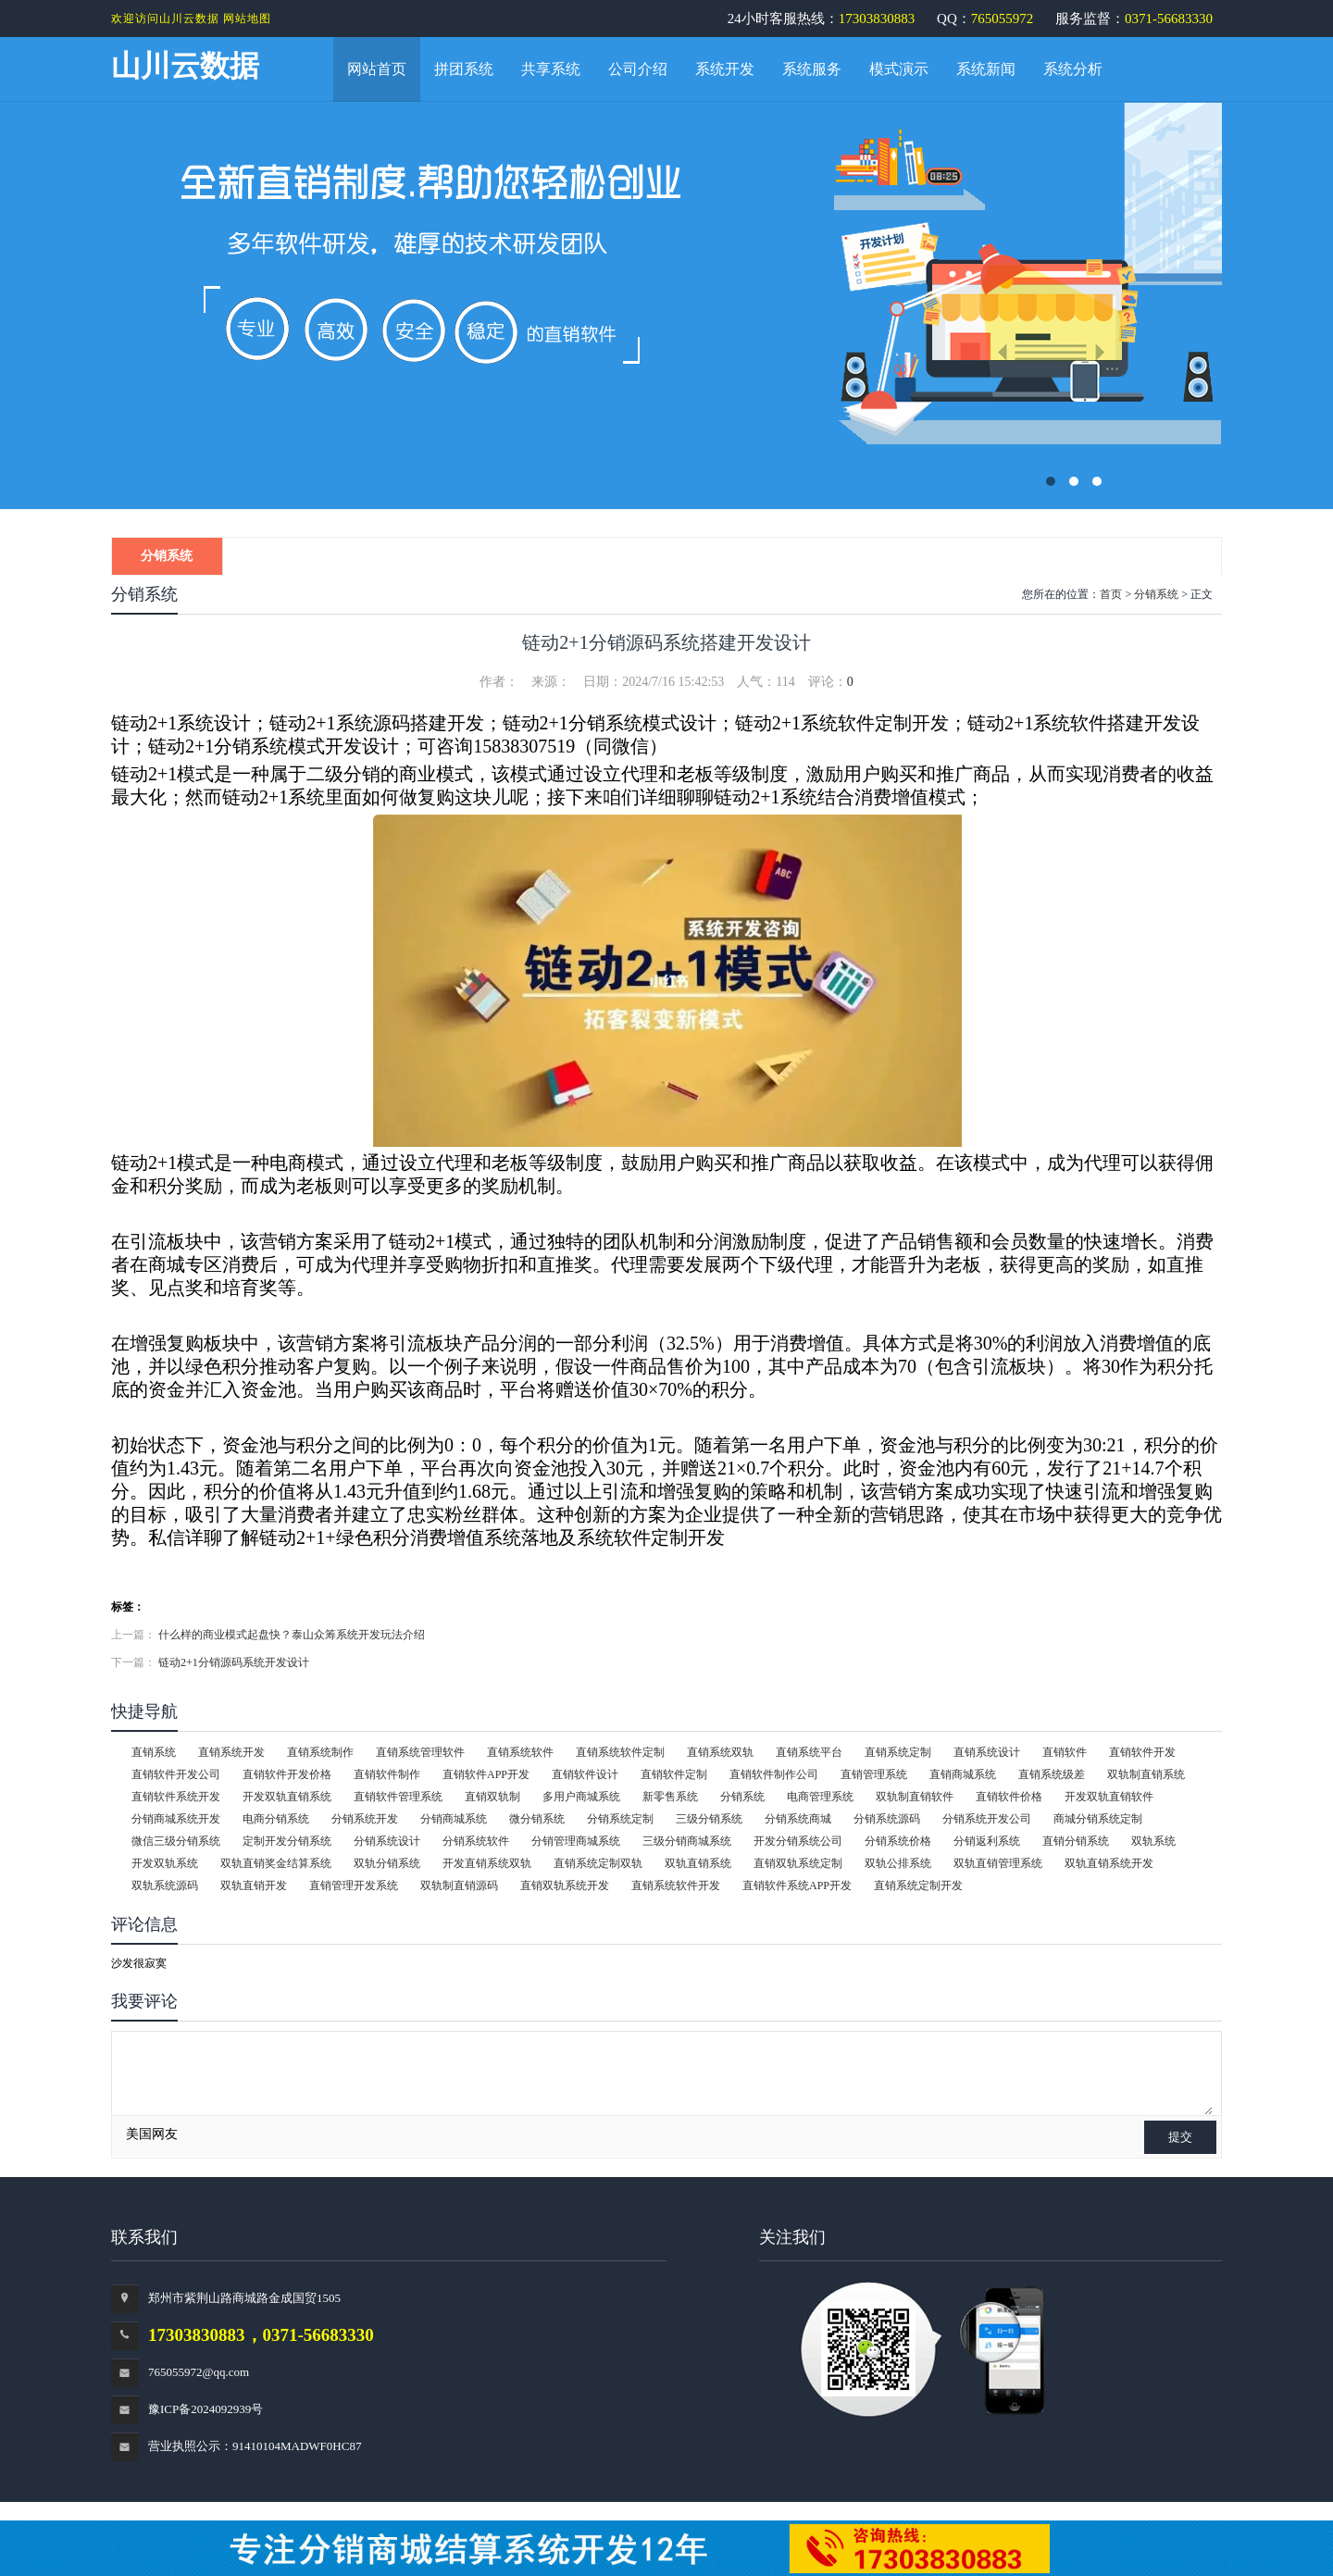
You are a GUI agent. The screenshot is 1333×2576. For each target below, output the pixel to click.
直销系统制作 (320, 1752)
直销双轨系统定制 (798, 1863)
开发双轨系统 (164, 1863)
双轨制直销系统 (1146, 1774)
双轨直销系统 (698, 1863)
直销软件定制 (674, 1774)
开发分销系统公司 (798, 1841)
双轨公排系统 (898, 1863)
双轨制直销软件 (914, 1796)
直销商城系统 (962, 1774)
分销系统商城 (798, 1818)
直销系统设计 (986, 1752)
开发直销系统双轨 (486, 1863)
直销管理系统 (874, 1774)
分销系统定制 (620, 1818)
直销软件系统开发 (175, 1796)
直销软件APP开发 (485, 1774)
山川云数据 (185, 65)
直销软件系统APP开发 (797, 1885)
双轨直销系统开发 (1109, 1863)
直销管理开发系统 (353, 1885)
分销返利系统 (986, 1841)
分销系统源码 (886, 1818)
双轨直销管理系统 (997, 1863)
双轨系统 (1153, 1841)
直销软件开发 (1142, 1752)
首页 (1111, 594)
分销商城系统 (453, 1818)
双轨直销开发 (253, 1885)
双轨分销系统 (387, 1863)
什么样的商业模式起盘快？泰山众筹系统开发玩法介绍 (291, 1634)
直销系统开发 (231, 1752)
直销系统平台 (809, 1752)
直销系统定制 (898, 1752)
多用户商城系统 (581, 1796)
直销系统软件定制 (620, 1752)
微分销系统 (537, 1818)
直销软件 (1064, 1752)
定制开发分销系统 (287, 1841)
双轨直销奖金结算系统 (275, 1863)
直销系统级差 (1051, 1774)
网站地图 (247, 18)
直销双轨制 (492, 1796)
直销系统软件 (520, 1752)
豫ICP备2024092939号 (205, 2409)
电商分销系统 (276, 1818)
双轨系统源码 (164, 1885)
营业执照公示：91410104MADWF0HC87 (254, 2446)
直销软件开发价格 (287, 1774)
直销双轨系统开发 (564, 1885)
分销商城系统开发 (175, 1818)
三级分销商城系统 (686, 1841)
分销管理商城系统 (575, 1841)
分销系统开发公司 (986, 1818)
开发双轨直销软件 (1109, 1796)
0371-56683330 (1169, 18)
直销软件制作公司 (773, 1774)
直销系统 (153, 1752)
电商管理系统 (820, 1796)
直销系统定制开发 (918, 1885)
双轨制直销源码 (459, 1885)
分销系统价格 (898, 1841)
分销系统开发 (364, 1818)
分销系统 (167, 556)
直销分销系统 (1075, 1841)
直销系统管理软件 (420, 1752)
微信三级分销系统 (175, 1841)
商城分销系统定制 (1097, 1818)
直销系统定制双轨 (598, 1863)
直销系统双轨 (720, 1752)
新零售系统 (670, 1796)
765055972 (1002, 18)
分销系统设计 (387, 1841)
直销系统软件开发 (675, 1885)
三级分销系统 (709, 1818)
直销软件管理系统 (398, 1796)
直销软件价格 (1009, 1796)
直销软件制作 (387, 1774)
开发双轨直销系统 (287, 1796)
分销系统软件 (475, 1841)
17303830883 (877, 18)
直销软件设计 (585, 1774)
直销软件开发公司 (175, 1774)
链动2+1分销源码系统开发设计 (233, 1662)
